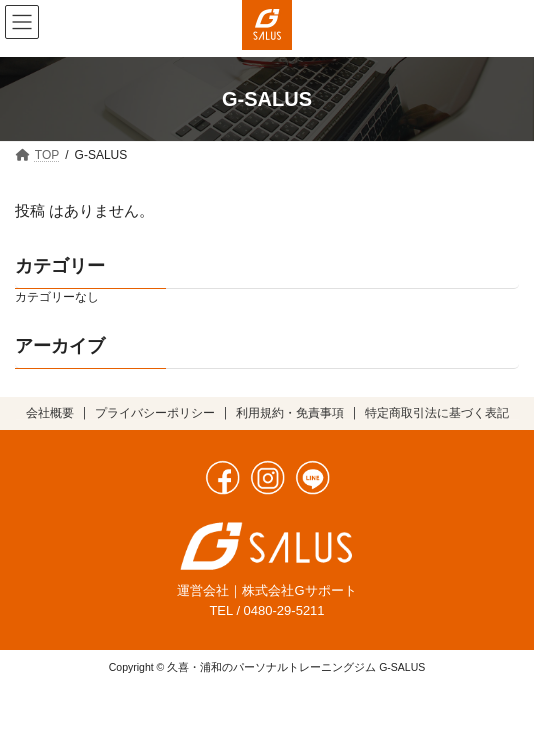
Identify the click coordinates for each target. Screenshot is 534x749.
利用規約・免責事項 (290, 413)
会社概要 (50, 413)
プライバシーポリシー (155, 413)
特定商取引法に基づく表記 (437, 413)
